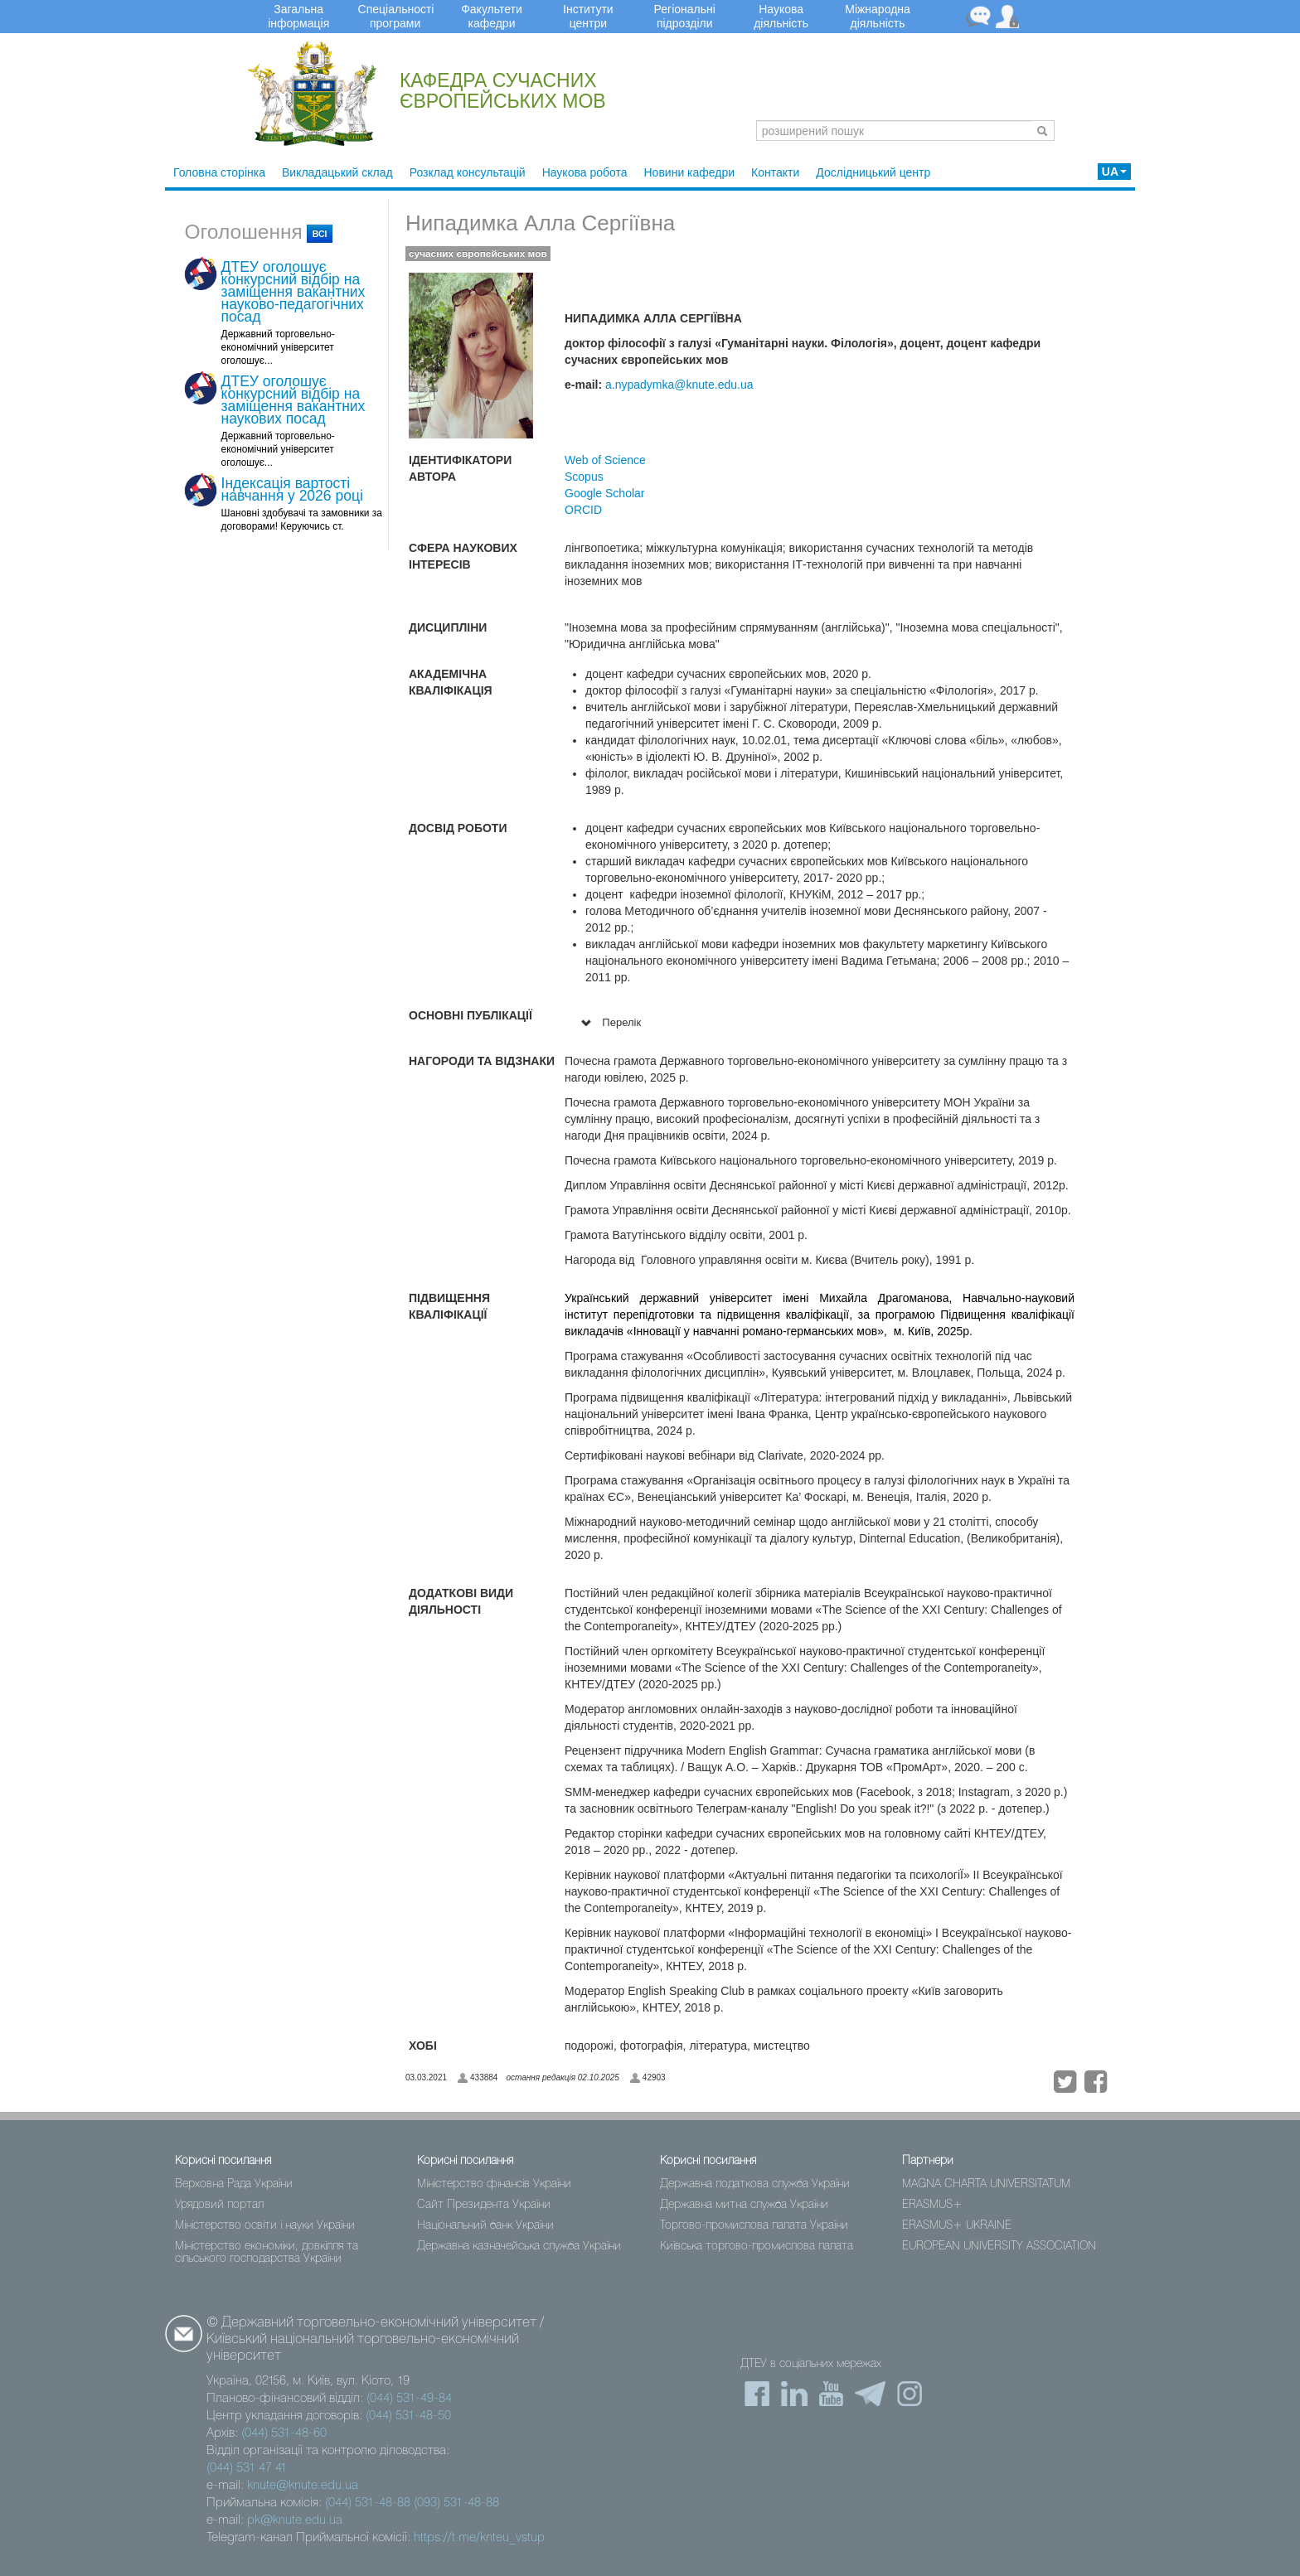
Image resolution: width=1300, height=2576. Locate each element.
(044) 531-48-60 (284, 2433)
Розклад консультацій (468, 172)
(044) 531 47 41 (246, 2468)
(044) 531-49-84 (409, 2398)
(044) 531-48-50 (408, 2416)
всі (320, 234)
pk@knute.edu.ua (294, 2520)
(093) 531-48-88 (456, 2503)
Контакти (775, 172)
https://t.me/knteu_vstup (479, 2538)
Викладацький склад (337, 172)
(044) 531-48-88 (367, 2503)
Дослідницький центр (873, 172)
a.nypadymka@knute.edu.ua (679, 384)
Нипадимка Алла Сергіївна (540, 223)
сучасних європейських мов (478, 253)
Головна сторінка (219, 172)
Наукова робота (585, 172)
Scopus (584, 476)
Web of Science (605, 460)
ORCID (583, 509)
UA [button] (1114, 171)
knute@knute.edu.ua (302, 2485)
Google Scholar (605, 493)
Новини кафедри (689, 172)
